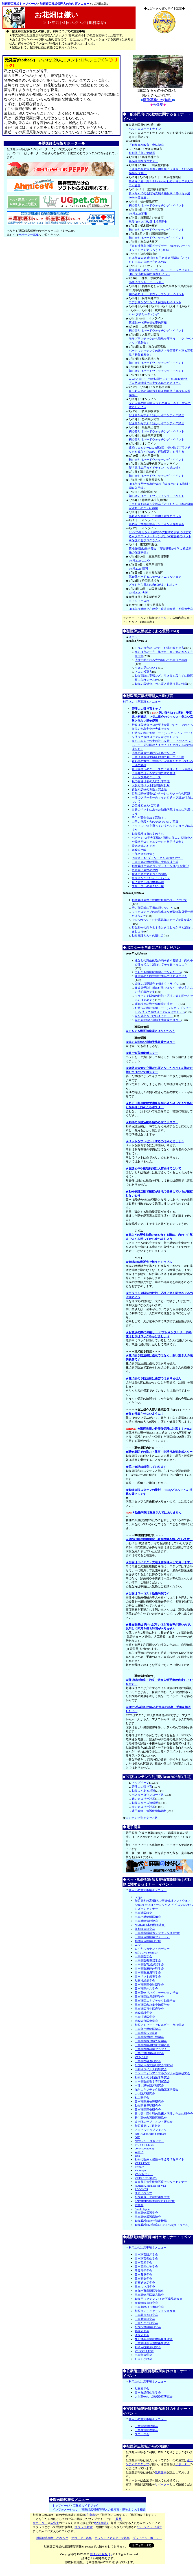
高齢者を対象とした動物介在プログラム (155, 516)
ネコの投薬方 (143, 671)
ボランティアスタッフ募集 (112, 2538)
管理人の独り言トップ (146, 708)
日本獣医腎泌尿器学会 (149, 1964)
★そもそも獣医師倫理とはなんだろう (150, 1031)
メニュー (134, 637)
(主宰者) (90, 2515)
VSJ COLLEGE (144, 2145)
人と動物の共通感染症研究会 (154, 2396)
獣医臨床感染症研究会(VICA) (154, 2065)
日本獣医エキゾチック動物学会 (155, 2000)
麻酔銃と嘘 (139, 850)
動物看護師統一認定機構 (151, 2221)
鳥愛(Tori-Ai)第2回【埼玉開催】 (149, 221)
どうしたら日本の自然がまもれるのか (153, 584)
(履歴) (118, 2519)
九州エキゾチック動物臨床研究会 (156, 2089)
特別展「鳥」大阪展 (142, 153)
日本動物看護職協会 (148, 2216)
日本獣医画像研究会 (148, 2109)
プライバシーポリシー (147, 2538)
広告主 (54, 2523)
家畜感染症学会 (145, 2282)
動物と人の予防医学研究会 (152, 2077)
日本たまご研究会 (146, 2323)
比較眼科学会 (143, 2012)
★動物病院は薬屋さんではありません (157, 1512)
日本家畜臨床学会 (146, 2254)
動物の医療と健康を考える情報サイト (159, 2159)
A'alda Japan (142, 2209)
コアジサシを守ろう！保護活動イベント (155, 302)
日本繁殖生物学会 (146, 2266)
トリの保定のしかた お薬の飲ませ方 (159, 648)
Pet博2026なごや (139, 560)
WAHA (139, 2152)
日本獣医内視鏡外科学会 (151, 2041)
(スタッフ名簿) (83, 2527)
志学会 (139, 2205)
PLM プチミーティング (144, 314)
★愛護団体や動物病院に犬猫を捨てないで (153, 1168)
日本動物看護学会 (146, 2212)
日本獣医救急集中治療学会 (152, 2004)
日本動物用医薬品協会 (149, 2294)
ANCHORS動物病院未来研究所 (155, 2201)
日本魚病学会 (143, 2355)
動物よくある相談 (143, 1790)
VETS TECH (142, 2163)
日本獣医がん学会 (146, 1988)
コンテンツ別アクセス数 (142, 1817)
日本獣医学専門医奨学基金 (152, 2045)
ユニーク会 (142, 2434)
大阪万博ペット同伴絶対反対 (151, 785)
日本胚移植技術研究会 (149, 2307)
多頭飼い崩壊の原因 (145, 870)
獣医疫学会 (142, 2388)
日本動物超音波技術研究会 (152, 2343)
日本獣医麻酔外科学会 (149, 1968)
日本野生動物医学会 (148, 2029)
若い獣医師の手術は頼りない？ (152, 907)
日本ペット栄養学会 (148, 1976)
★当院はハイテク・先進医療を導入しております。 (159, 1562)
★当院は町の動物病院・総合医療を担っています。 (159, 1539)
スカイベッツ (143, 2193)
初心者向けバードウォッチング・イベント (156, 205)
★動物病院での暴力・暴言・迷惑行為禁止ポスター (159, 1451)
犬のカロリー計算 (143, 1806)
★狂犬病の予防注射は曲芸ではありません (153, 1378)
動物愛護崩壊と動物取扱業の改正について (159, 900)
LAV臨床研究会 (145, 2093)
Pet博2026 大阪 (138, 592)
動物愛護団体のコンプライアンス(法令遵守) (160, 866)
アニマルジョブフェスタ (151, 2129)
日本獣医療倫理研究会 (149, 2101)
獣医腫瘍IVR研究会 (147, 2125)
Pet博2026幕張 (138, 213)
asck (137, 2155)
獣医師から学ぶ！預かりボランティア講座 (156, 415)
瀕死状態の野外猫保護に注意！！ (156, 1004)
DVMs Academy (144, 2148)
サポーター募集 (28, 234)
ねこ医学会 (142, 2097)
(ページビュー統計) (149, 2527)
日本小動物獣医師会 (148, 1917)
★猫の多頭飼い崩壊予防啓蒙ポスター (150, 1042)
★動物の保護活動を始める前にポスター (152, 1122)
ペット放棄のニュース (146, 777)
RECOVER (141, 2189)
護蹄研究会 (142, 2335)
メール (162, 618)
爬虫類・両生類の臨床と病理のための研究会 (164, 2113)
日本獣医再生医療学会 (149, 2008)
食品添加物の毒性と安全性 (149, 789)
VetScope (140, 2170)
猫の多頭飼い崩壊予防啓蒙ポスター (158, 1020)
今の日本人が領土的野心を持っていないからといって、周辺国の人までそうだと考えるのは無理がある (162, 745)
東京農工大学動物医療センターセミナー (161, 2182)
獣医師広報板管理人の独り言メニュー (64, 3)
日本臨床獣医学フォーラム (152, 1937)
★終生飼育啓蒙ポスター (142, 1053)
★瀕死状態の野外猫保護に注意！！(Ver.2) (164, 1428)
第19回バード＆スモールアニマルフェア (155, 576)
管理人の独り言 (142, 1786)
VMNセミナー (144, 2174)
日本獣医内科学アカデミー (152, 2049)
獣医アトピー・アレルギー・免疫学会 (159, 2025)
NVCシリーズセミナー (149, 2141)
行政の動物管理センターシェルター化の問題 (161, 793)
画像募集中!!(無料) (158, 100)
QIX (137, 2137)
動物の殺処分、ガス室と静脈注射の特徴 (161, 683)
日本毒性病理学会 (146, 2430)
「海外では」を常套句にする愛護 (153, 773)
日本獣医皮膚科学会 (148, 1972)
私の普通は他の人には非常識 (151, 781)
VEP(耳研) (141, 2057)
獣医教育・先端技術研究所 (152, 2197)
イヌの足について (146, 667)
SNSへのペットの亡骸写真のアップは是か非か (162, 920)
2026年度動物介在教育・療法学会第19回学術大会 (161, 609)
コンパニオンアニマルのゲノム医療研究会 (162, 2073)
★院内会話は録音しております (146, 1466)
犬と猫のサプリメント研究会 (154, 2121)
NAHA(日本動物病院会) (150, 1925)
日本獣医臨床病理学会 (149, 1996)
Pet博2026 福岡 (138, 568)
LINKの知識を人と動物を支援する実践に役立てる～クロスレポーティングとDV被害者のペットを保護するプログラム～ (160, 536)
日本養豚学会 (143, 2274)
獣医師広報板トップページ (19, 3)
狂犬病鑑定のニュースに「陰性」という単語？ (162, 769)
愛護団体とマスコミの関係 (149, 874)
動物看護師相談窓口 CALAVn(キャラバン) (162, 2225)
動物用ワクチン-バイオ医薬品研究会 (158, 2299)
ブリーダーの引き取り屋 (148, 886)
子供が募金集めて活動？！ (149, 817)
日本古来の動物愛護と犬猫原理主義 (155, 862)
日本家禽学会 (143, 2278)
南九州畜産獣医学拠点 (149, 2290)
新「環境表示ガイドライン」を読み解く (155, 467)
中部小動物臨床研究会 (149, 2085)
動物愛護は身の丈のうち (148, 833)
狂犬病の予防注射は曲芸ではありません (161, 976)
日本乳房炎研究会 (146, 2315)
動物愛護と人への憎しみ (148, 935)
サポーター (182, 2464)
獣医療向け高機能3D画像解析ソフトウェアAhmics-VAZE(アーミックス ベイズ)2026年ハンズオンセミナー (164, 1904)
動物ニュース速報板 (145, 1802)
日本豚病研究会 (145, 2319)
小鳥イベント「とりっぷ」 (146, 282)
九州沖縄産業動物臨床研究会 (154, 2339)
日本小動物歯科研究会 (149, 2053)
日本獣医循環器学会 (148, 1960)
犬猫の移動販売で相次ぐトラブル (156, 983)
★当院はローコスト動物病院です (147, 1593)
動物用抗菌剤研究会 (148, 2347)
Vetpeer (139, 2166)
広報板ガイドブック (86, 2505)
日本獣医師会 (143, 1913)
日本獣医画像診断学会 (149, 1984)
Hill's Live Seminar (146, 1952)
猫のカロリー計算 (143, 1798)
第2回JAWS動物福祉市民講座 (148, 322)
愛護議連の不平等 (143, 846)
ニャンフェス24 (139, 601)
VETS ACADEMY (146, 2178)
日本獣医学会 (143, 1956)
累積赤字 (161, 2472)
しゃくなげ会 (143, 2359)
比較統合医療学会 (146, 2021)
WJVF (138, 1945)
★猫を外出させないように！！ (146, 1413)
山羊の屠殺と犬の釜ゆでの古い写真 (155, 821)
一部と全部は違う (143, 854)
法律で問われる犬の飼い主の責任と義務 (161, 660)
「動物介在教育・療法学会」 (148, 145)
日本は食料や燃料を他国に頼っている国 (158, 757)
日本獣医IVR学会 (146, 2033)
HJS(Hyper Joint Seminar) (150, 2133)
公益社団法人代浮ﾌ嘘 (146, 805)
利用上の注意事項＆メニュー (142, 701)
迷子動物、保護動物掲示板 (149, 1811)
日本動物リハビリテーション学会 (156, 1992)
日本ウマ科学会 (145, 2286)
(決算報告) (101, 2523)
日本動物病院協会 (146, 1921)
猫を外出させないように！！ (154, 1016)
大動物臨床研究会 (146, 2303)
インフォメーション (65, 2509)
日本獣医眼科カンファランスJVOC (157, 1933)
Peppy (138, 1897)
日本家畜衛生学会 (146, 2258)
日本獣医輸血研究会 (148, 2061)
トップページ (140, 1782)
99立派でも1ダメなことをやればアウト (157, 858)
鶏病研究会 (142, 2331)
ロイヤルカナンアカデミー (152, 1948)
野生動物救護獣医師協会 (151, 2117)
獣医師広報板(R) (100, 2554)
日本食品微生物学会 (148, 2392)
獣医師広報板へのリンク (52, 2538)
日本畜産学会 (143, 2262)
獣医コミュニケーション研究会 (155, 2311)
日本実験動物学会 (146, 2426)
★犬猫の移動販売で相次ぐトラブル (149, 1262)
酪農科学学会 (143, 2270)
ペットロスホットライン (145, 128)
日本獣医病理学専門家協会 (152, 2081)
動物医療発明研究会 (148, 2105)
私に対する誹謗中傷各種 (148, 882)
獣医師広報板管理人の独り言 (100, 2509)
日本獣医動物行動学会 (149, 2037)
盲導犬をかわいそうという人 (151, 878)
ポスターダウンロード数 (148, 1794)
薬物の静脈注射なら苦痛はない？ (153, 753)
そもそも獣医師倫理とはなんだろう (158, 972)
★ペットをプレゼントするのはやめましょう (155, 1141)
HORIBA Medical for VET (151, 2185)
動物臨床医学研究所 (148, 1941)
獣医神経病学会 (145, 1980)
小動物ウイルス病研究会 (151, 2069)
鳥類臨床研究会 (145, 1929)
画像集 (158, 104)
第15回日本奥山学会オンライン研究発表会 (156, 524)
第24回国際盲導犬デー (143, 161)
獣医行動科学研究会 (148, 2327)
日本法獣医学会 (145, 2017)
